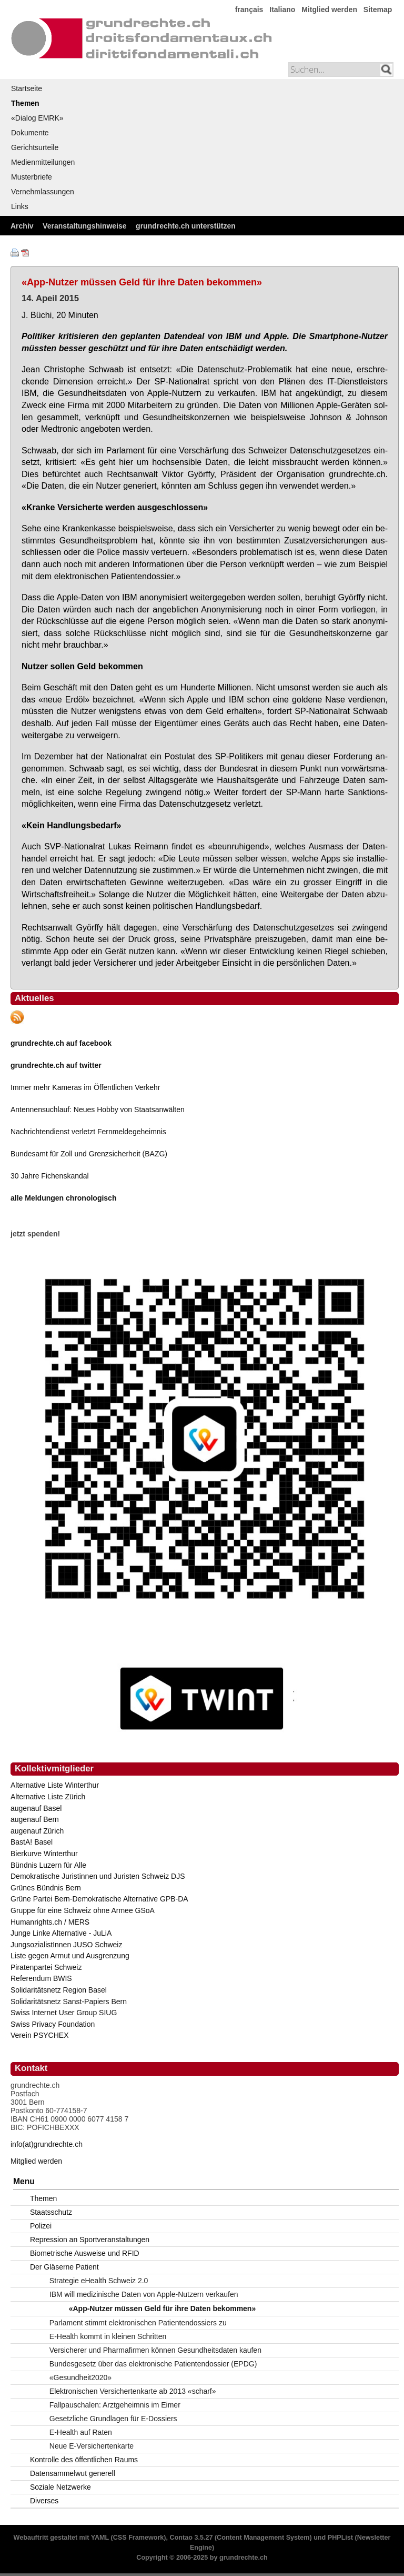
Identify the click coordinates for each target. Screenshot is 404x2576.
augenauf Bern (35, 1819)
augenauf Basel (36, 1808)
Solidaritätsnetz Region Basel (59, 1990)
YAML (100, 2537)
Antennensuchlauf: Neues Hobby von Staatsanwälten (98, 1109)
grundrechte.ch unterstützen (186, 226)
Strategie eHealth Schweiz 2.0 (98, 2280)
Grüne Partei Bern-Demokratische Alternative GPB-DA (99, 1899)
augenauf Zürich (37, 1831)
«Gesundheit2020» (80, 2377)
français (249, 9)
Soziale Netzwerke (60, 2487)
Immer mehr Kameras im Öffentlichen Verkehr (85, 1087)
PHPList (340, 2537)
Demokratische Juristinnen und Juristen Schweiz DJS (98, 1876)
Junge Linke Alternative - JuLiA (61, 1933)
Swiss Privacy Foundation (53, 2024)
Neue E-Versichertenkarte (91, 2446)
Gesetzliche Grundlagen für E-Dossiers (113, 2418)
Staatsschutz (51, 2212)
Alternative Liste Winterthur (55, 1785)
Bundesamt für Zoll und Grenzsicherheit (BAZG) (89, 1154)
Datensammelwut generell (72, 2473)
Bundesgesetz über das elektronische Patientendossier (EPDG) (153, 2364)
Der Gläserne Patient (64, 2267)
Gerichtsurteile (34, 147)
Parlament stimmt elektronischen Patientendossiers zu (138, 2323)
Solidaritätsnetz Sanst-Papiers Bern (69, 2001)
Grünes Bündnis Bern (46, 1888)
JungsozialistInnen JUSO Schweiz (66, 1944)
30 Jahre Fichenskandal (50, 1176)
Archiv (22, 226)
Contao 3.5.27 (191, 2537)
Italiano (282, 9)
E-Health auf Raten (80, 2432)
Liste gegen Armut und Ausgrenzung (70, 1955)
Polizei (41, 2226)
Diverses (44, 2500)
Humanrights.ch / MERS (50, 1922)
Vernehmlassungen (42, 191)
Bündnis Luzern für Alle (48, 1865)
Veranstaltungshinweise (85, 226)
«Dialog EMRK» (37, 118)
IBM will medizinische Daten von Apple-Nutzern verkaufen (143, 2294)
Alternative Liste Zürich (48, 1796)
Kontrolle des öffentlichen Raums (84, 2459)
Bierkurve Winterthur (44, 1853)
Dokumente (30, 132)
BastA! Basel (32, 1842)
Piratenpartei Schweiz (46, 1967)
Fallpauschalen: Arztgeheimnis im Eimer (114, 2405)
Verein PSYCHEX (40, 2035)
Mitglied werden (329, 9)
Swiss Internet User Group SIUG (64, 2012)
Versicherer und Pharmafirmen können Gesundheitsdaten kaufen (155, 2350)
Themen (25, 103)
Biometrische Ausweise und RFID (84, 2253)
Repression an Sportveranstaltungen (89, 2239)
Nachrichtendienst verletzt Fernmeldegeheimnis (88, 1131)
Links (19, 206)
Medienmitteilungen (43, 162)
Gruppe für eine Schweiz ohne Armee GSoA (83, 1910)
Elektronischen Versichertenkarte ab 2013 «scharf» (132, 2391)
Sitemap (377, 9)
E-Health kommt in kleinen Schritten (108, 2336)
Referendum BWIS (41, 1978)
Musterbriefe (31, 177)
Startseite (26, 88)
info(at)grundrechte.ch (47, 2144)
